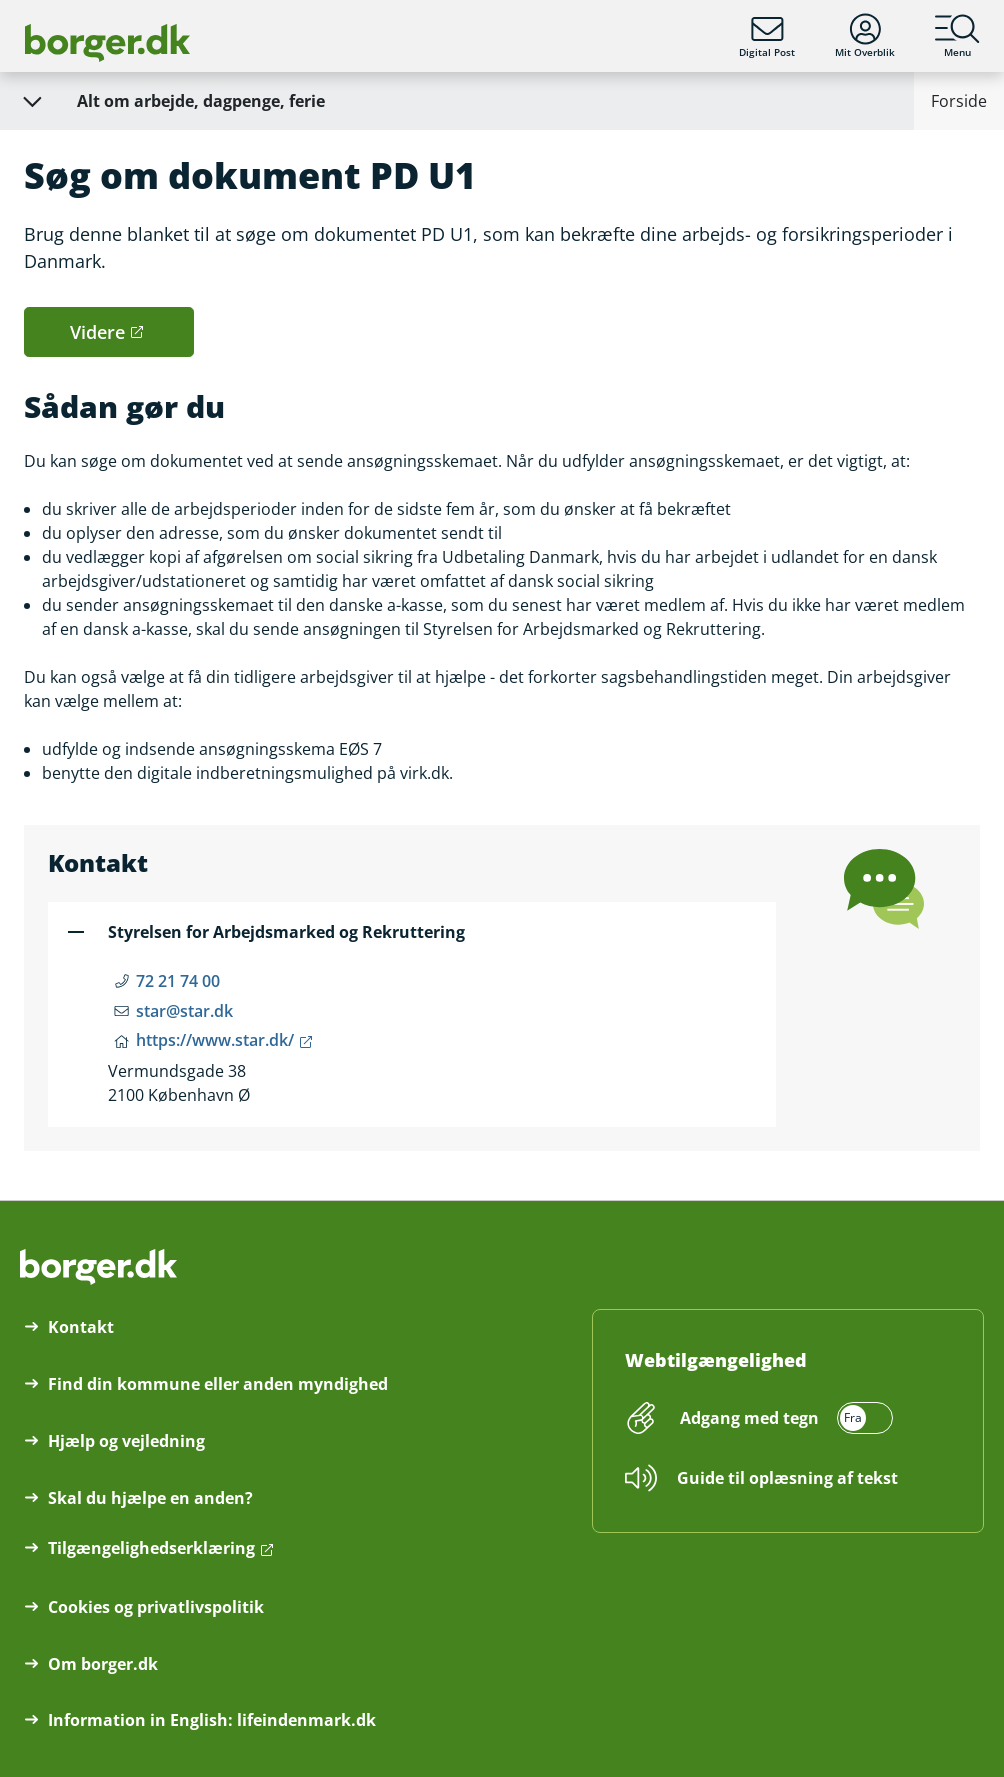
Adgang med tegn (749, 1418)
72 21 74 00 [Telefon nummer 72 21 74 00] (178, 981)
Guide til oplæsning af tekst (787, 1478)
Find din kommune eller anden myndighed (218, 1384)
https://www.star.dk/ (215, 1040)
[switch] (783, 1418)
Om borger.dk (103, 1664)
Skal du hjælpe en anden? (150, 1498)
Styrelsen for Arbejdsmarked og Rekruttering (286, 932)
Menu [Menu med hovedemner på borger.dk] (957, 36)
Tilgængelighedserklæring (151, 1548)
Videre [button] (97, 332)
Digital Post (767, 36)
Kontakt (81, 1327)
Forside (959, 101)
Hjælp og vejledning (126, 1441)
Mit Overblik (865, 36)
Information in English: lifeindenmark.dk (212, 1720)
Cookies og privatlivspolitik (156, 1607)
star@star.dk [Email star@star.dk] (184, 1011)
